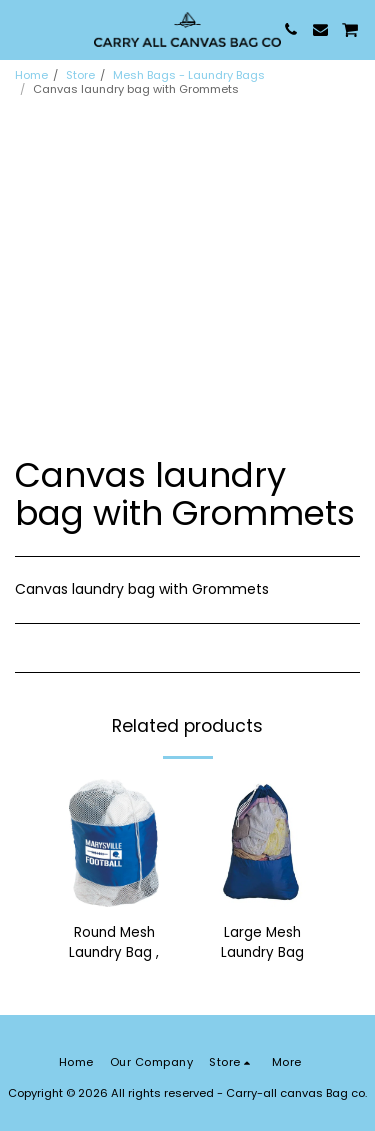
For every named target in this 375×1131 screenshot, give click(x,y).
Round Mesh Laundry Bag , (114, 942)
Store (80, 75)
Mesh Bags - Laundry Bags (189, 75)
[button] (22, 29)
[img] (114, 843)
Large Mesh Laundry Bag (262, 942)
